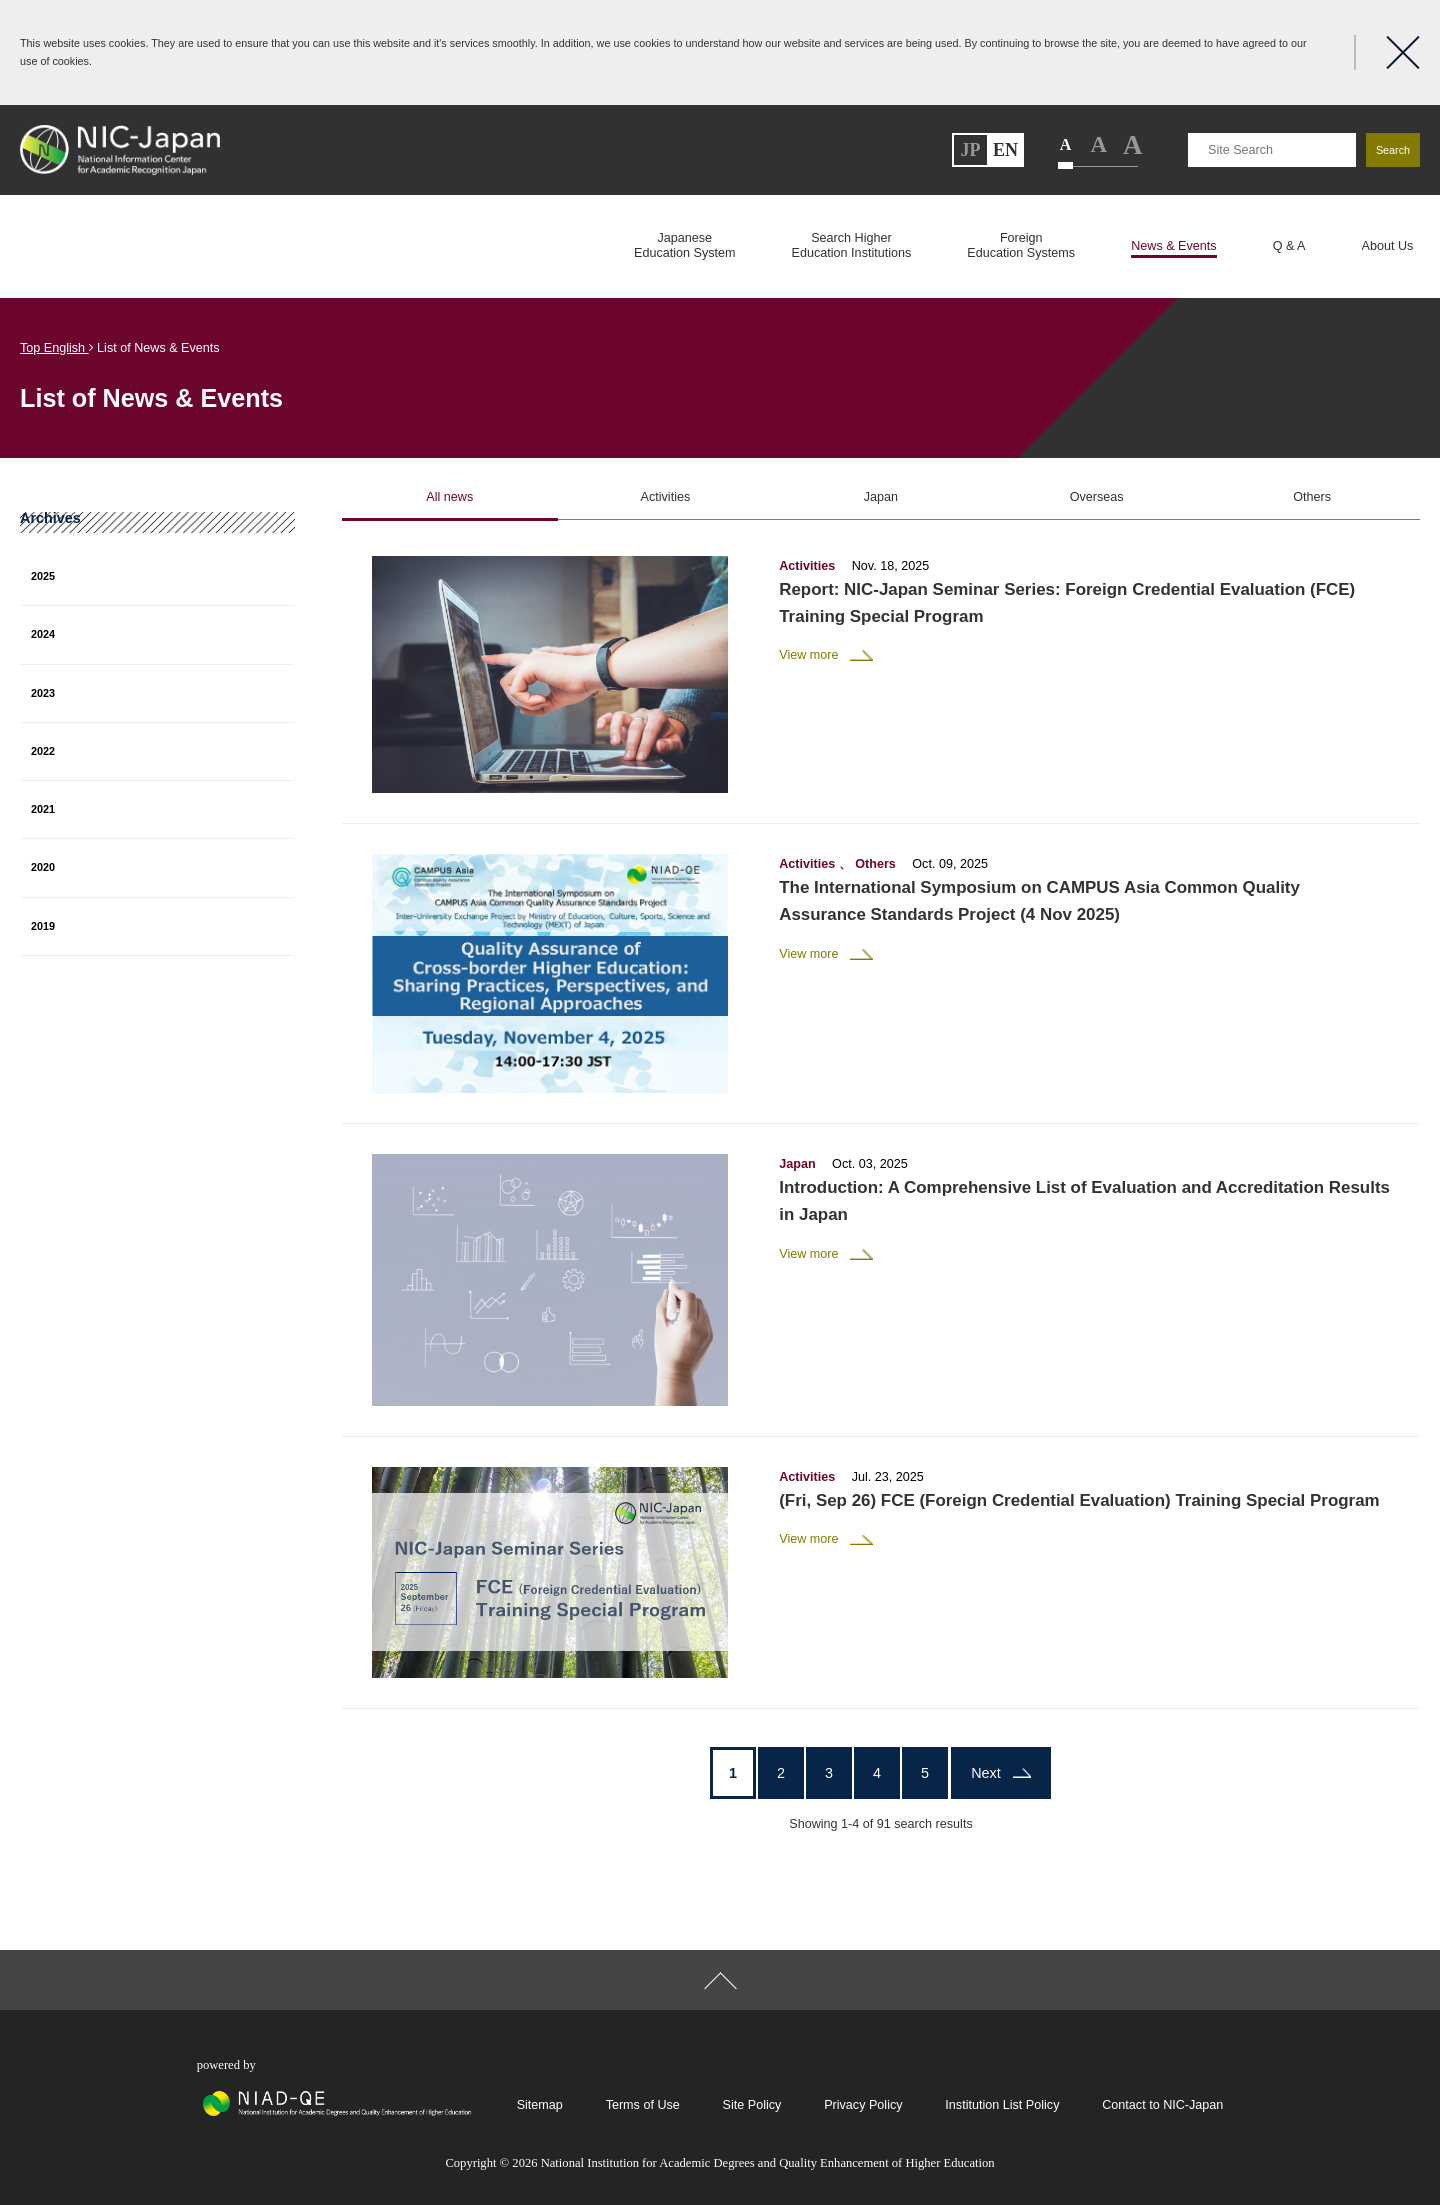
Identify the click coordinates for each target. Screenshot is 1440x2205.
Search (1393, 150)
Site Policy (752, 2105)
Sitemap (540, 2105)
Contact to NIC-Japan (1162, 2105)
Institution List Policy (1002, 2105)
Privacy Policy (863, 2105)
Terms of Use (643, 2105)
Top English (57, 348)
